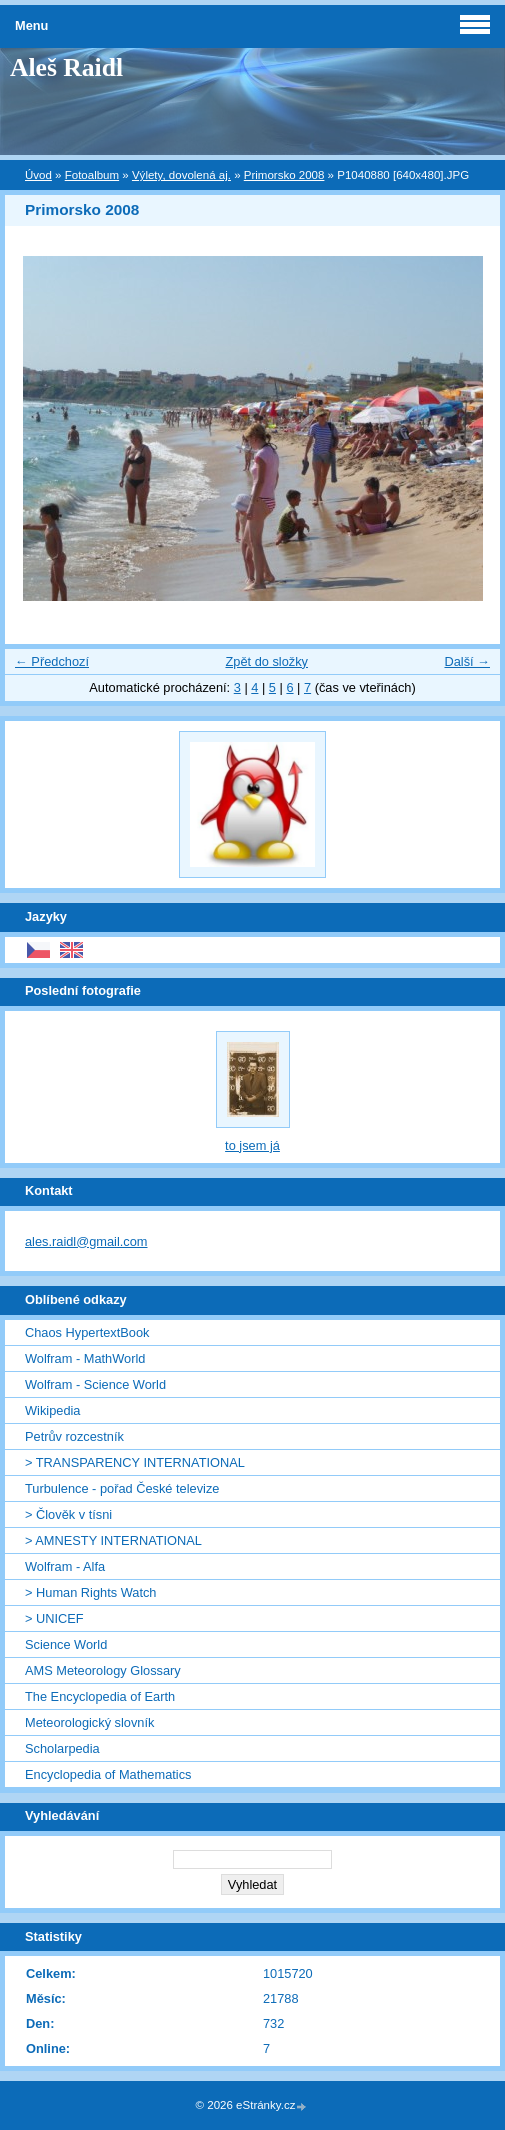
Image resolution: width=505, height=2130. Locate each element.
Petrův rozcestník (74, 1436)
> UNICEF (54, 1618)
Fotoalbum (92, 175)
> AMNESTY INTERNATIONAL (113, 1540)
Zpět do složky (266, 661)
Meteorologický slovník (89, 1722)
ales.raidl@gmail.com (86, 1241)
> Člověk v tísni (68, 1514)
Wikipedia (52, 1410)
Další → (467, 661)
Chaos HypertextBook (87, 1332)
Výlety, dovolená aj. (181, 175)
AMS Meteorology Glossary (103, 1670)
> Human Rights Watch (90, 1592)
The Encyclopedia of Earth (100, 1696)
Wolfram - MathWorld (85, 1358)
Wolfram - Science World (95, 1384)
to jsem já (252, 1145)
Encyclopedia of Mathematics (108, 1774)
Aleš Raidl (66, 67)
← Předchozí (52, 661)
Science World (66, 1644)
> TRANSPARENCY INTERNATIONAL (135, 1462)
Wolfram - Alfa (65, 1566)
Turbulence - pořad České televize (122, 1488)
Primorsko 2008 (284, 175)
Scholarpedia (62, 1748)
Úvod (38, 175)
